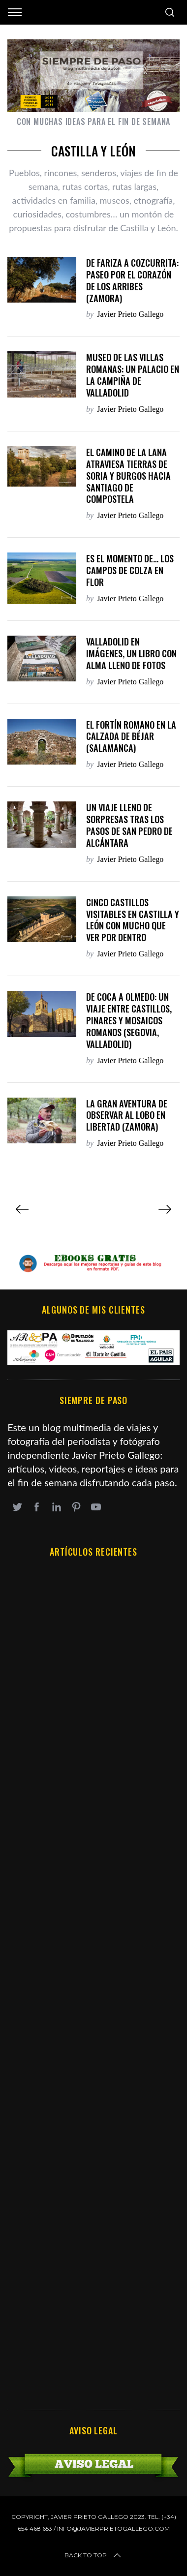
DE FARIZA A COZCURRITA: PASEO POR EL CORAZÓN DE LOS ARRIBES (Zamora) (132, 280)
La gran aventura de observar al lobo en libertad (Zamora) (126, 1115)
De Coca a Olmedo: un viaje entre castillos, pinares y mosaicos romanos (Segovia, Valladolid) (129, 1020)
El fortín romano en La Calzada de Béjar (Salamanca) (131, 736)
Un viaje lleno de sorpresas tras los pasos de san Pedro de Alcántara (129, 824)
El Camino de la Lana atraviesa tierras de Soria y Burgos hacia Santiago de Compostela (128, 475)
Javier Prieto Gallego (130, 314)
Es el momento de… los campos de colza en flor (130, 570)
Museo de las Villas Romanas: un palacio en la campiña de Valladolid (132, 374)
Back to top (93, 2555)
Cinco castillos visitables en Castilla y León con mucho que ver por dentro (132, 919)
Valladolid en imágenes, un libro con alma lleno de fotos (131, 653)
